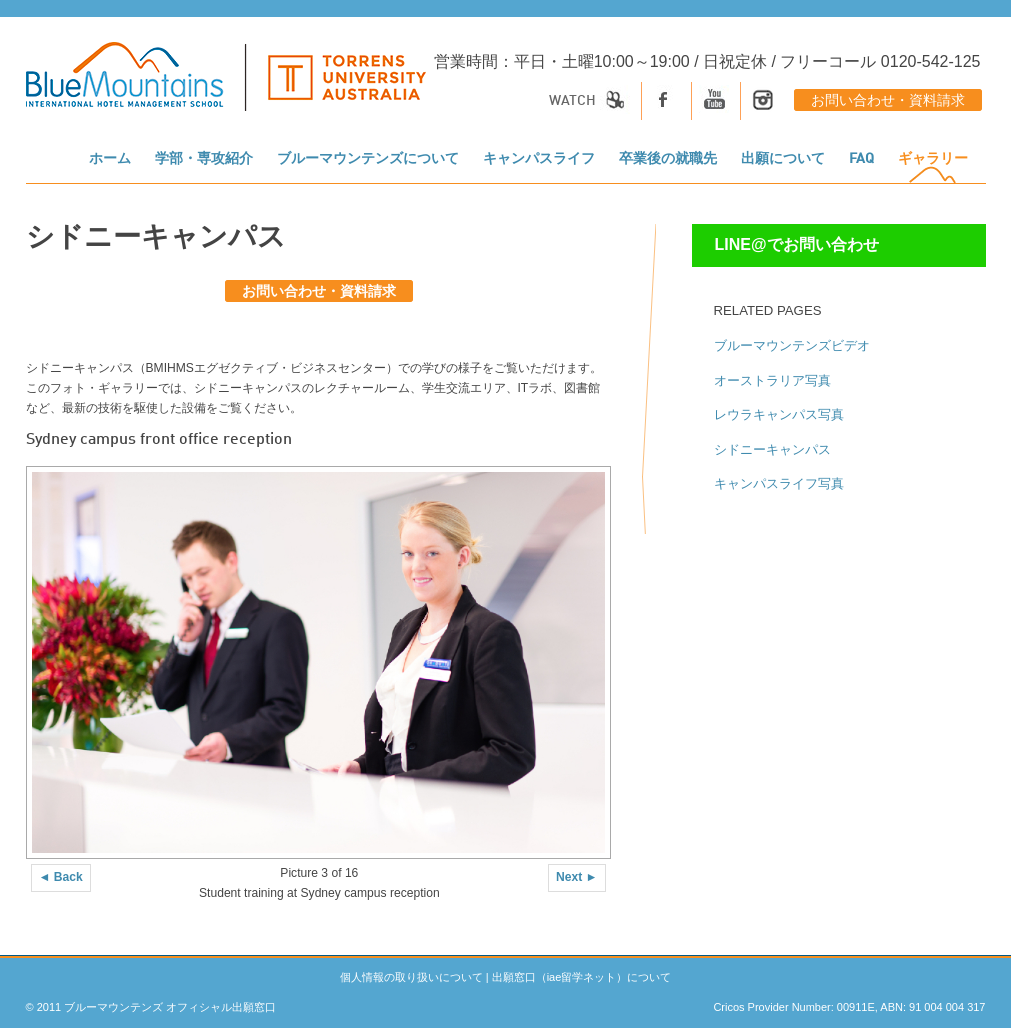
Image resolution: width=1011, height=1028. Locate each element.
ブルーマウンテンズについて (368, 159)
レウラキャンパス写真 (779, 414)
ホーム (110, 159)
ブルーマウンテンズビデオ (792, 345)
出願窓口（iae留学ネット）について (582, 977)
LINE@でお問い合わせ (797, 244)
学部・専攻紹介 (204, 159)
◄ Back (61, 877)
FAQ (861, 159)
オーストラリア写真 (772, 380)
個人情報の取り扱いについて (411, 977)
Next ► (577, 877)
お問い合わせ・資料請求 (888, 101)
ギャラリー (933, 159)
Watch (590, 101)
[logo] (226, 87)
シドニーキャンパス (772, 449)
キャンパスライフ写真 (779, 483)
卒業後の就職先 (668, 159)
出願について (783, 159)
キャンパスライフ (539, 159)
